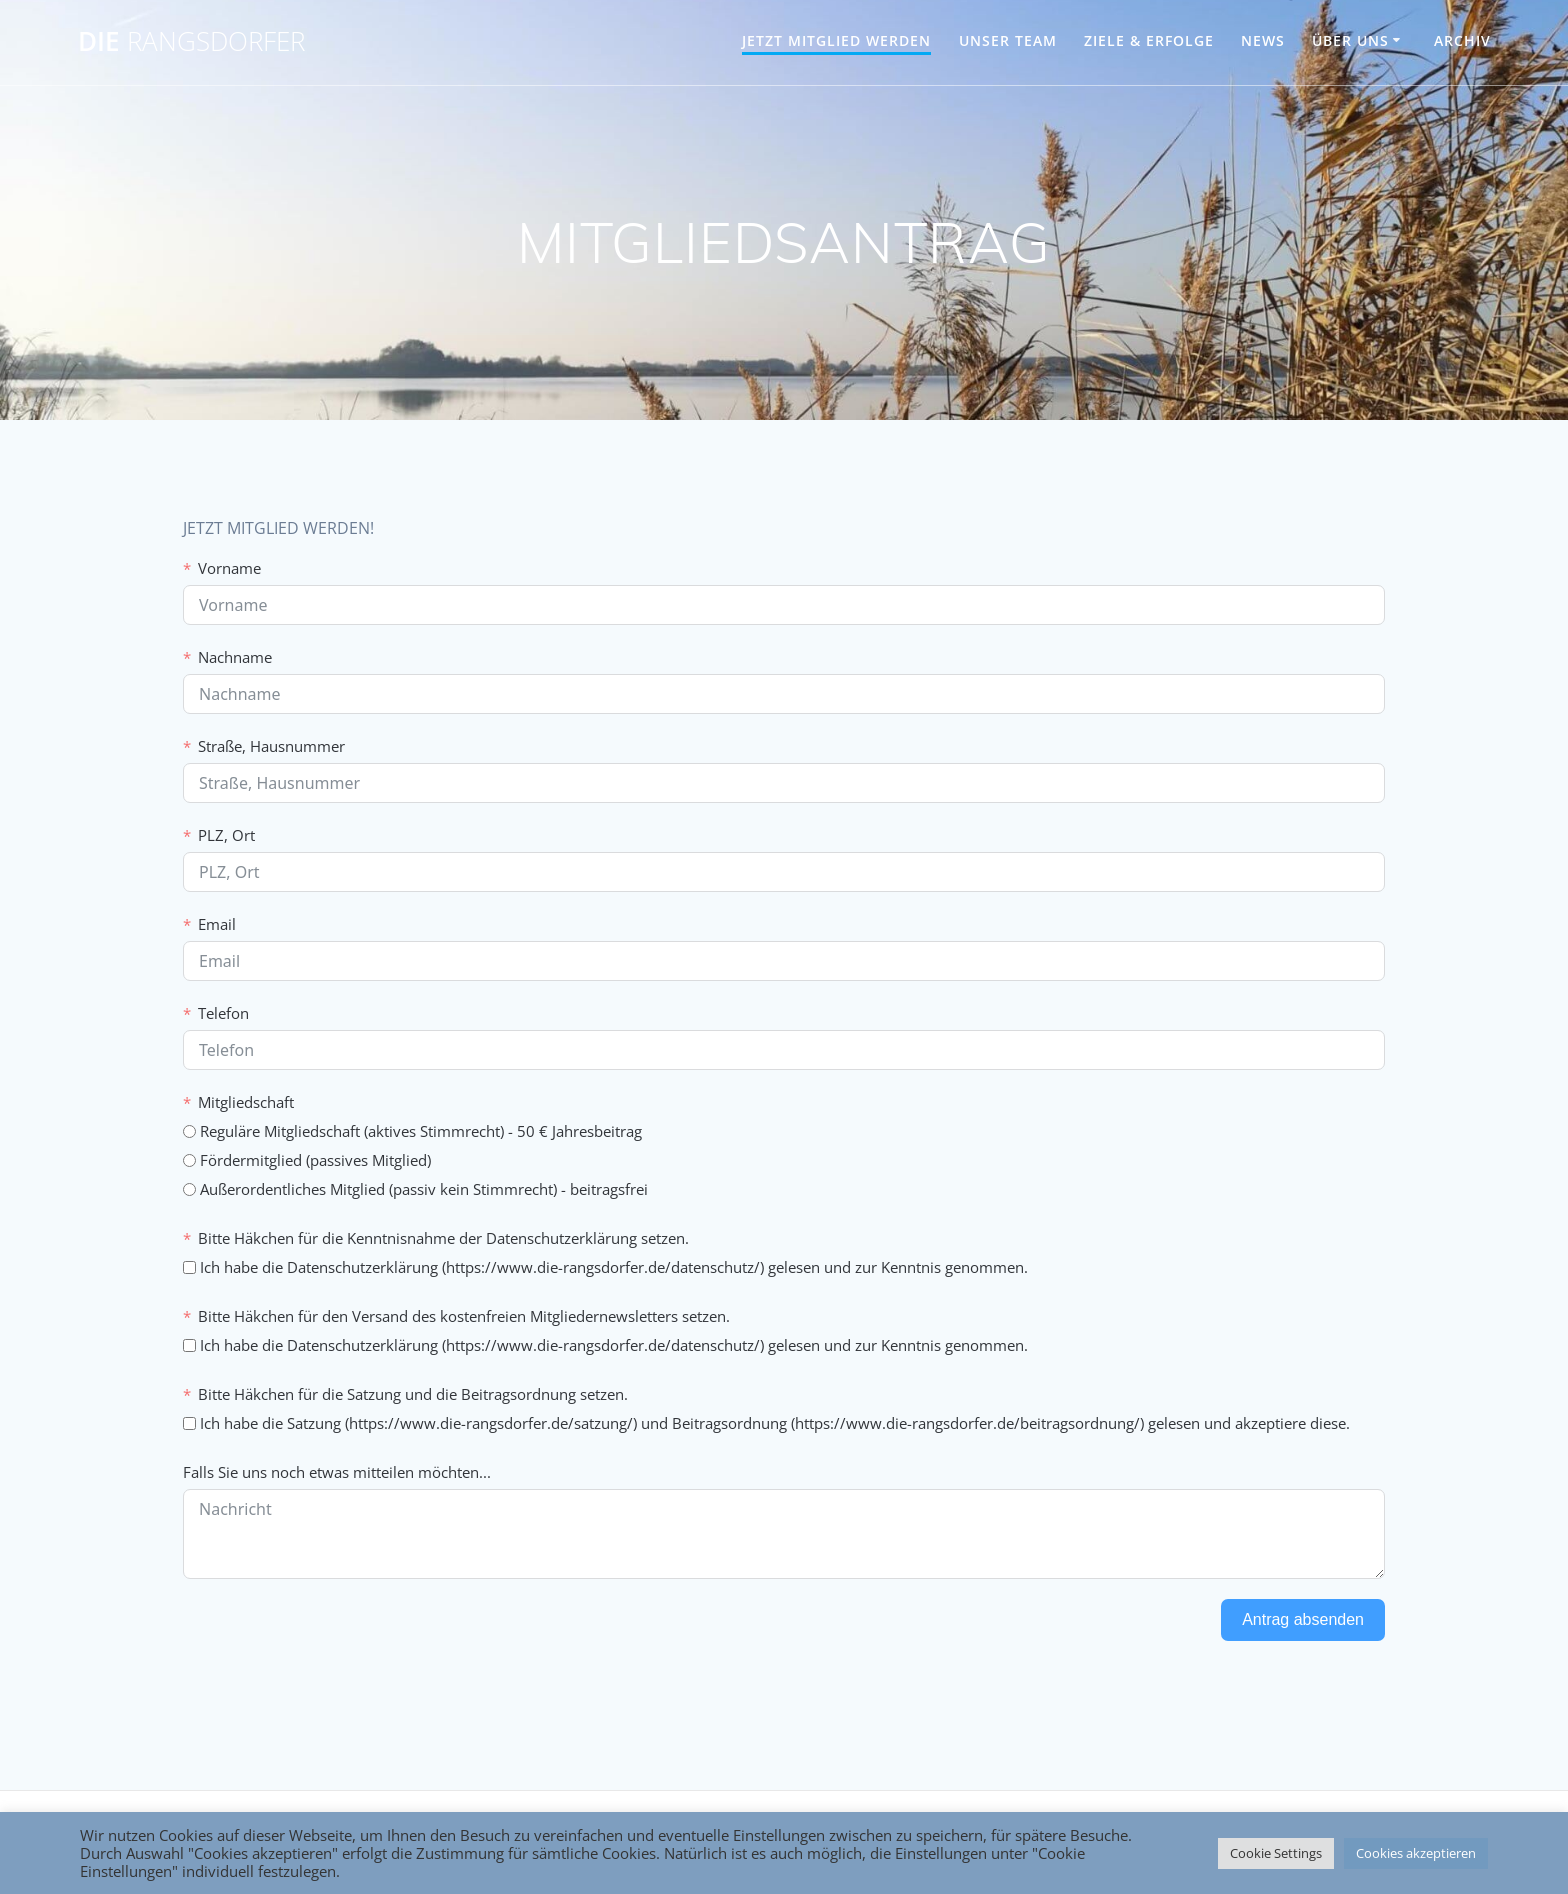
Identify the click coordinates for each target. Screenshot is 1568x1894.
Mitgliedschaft (246, 1102)
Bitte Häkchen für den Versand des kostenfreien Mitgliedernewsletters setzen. (464, 1316)
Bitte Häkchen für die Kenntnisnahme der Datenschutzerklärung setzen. (443, 1238)
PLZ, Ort (226, 835)
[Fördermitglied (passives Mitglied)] (189, 1160)
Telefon (223, 1013)
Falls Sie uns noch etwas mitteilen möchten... (337, 1472)
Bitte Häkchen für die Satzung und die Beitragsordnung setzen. (413, 1394)
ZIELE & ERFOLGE (1149, 40)
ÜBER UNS (1350, 40)
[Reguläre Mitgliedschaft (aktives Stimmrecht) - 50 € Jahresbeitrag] (189, 1131)
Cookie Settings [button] (1276, 1853)
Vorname (229, 568)
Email (217, 924)
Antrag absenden (1303, 1619)
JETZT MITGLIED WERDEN (836, 40)
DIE (191, 42)
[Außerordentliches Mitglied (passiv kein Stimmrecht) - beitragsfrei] (189, 1189)
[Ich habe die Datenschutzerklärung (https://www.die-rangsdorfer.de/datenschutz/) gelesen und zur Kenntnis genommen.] (189, 1267)
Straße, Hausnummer (271, 746)
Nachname (235, 657)
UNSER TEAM (1008, 40)
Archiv (1462, 40)
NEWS (1263, 40)
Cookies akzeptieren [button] (1416, 1853)
